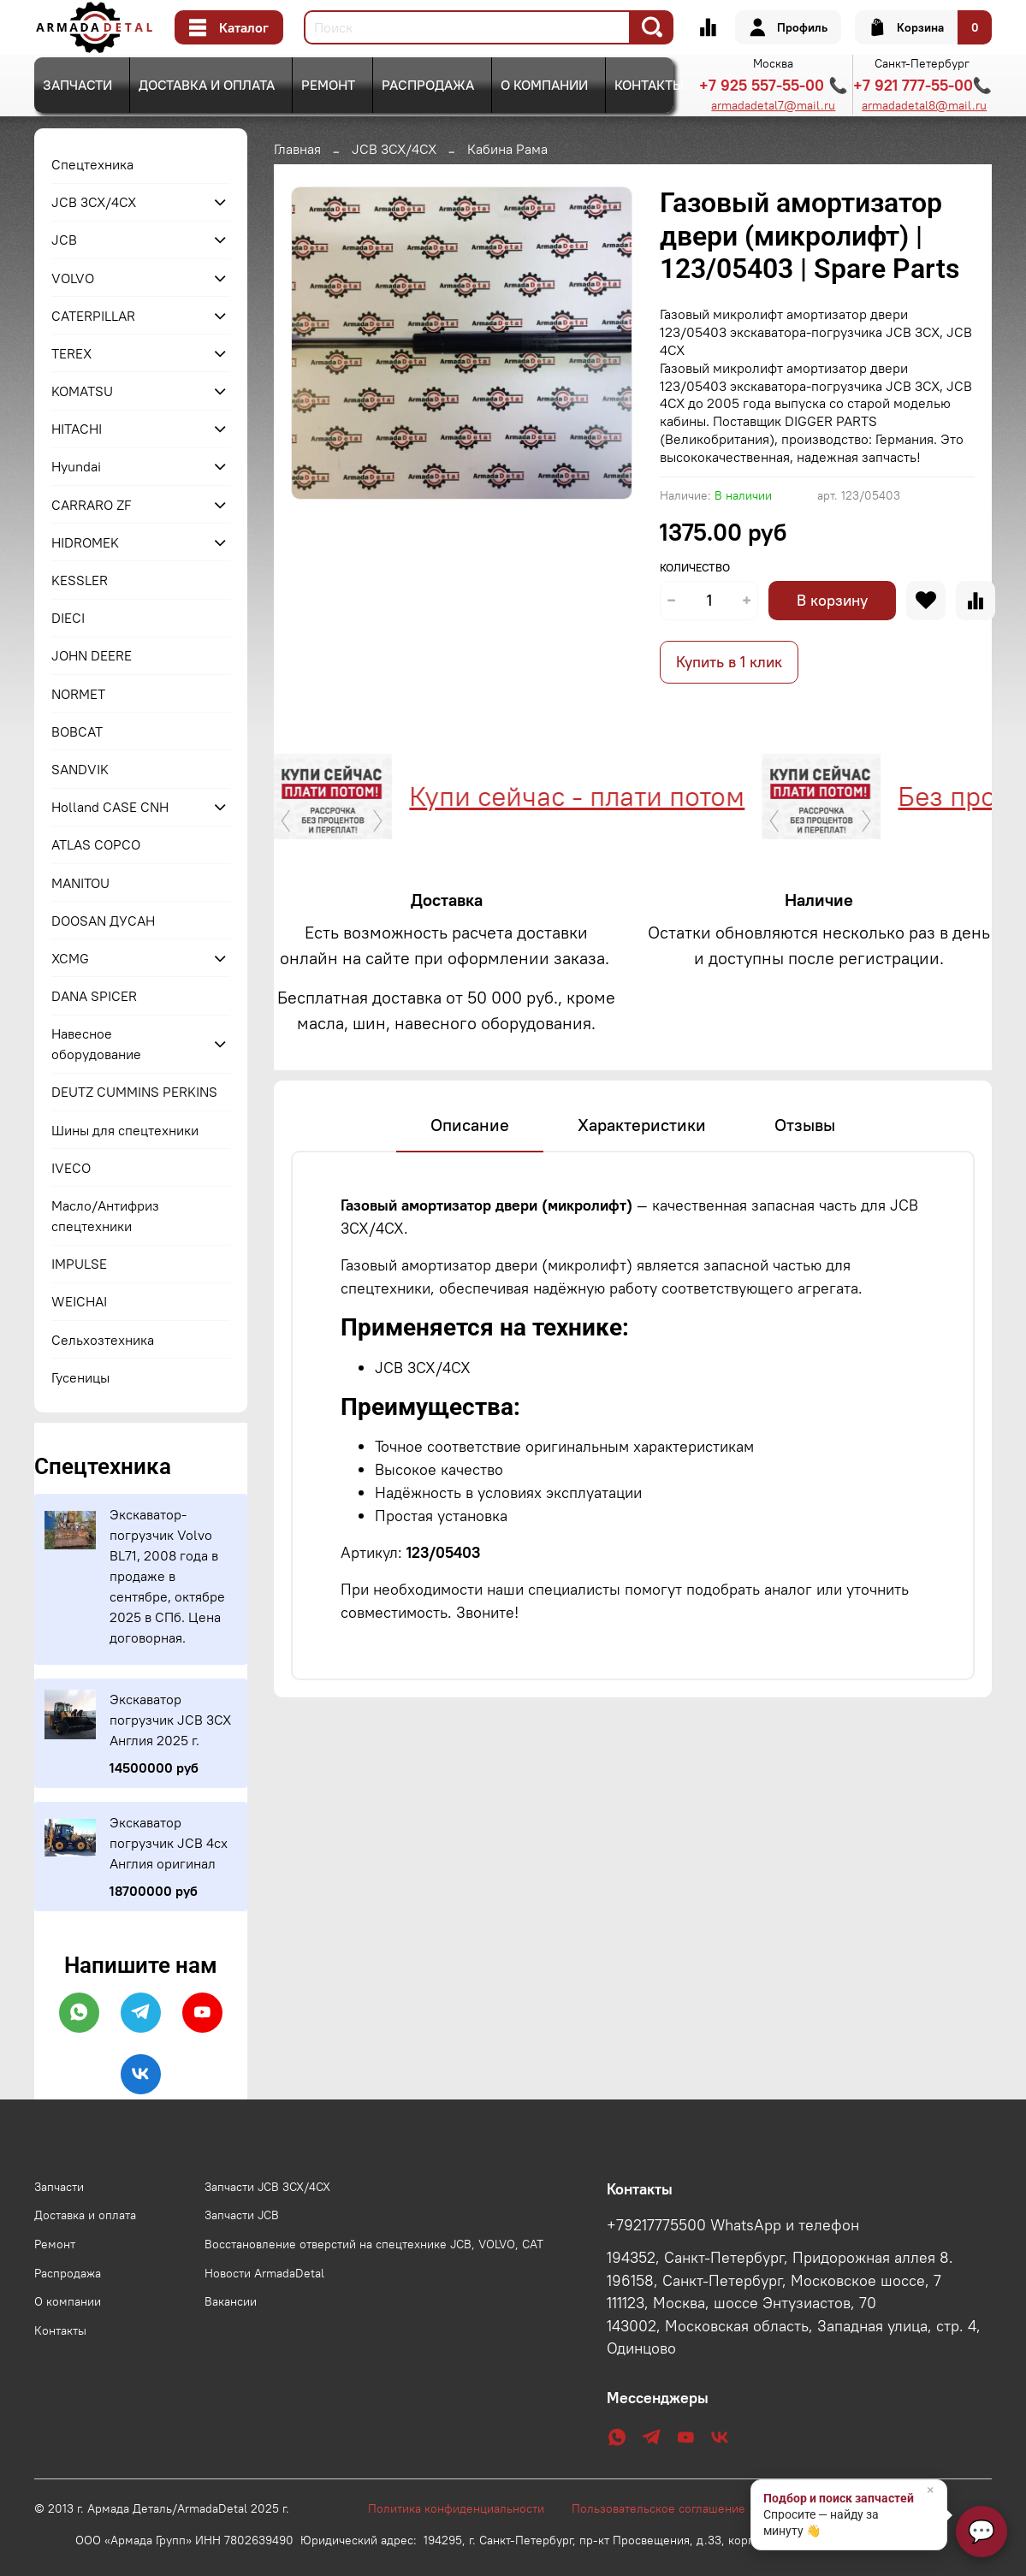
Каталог (229, 27)
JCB (64, 239)
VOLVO (72, 278)
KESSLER (79, 580)
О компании (544, 84)
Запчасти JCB (242, 2215)
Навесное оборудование (96, 1044)
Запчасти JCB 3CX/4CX (267, 2186)
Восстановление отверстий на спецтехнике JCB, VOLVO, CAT (374, 2244)
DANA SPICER (94, 995)
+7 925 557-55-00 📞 (773, 85)
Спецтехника (92, 164)
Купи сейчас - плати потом (354, 796)
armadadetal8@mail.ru (924, 105)
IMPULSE (79, 1263)
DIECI (68, 617)
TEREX (71, 353)
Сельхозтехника (102, 1339)
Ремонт (328, 84)
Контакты (649, 84)
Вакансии (231, 2301)
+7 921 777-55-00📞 (922, 85)
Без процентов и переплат (841, 796)
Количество (695, 567)
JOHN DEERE (91, 655)
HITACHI (76, 428)
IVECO (71, 1167)
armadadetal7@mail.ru (773, 105)
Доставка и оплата (207, 84)
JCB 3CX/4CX (394, 148)
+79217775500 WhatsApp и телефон (733, 2225)
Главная (297, 148)
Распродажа (428, 84)
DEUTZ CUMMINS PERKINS (134, 1091)
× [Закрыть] (930, 2490)
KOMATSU (82, 391)
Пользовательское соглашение (667, 2508)
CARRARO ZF (91, 504)
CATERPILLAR (93, 315)
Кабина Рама (507, 148)
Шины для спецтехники (125, 1130)
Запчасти (77, 84)
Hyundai (76, 466)
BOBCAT (77, 731)
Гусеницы (80, 1377)
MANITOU (80, 882)
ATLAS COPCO (95, 844)
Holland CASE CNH (110, 806)
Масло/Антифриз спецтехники (105, 1216)
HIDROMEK (85, 542)
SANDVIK (80, 769)
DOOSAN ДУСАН (103, 920)
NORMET (78, 693)
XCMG (70, 958)
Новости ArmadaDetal (264, 2273)
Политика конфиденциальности (464, 2508)
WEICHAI (79, 1301)
